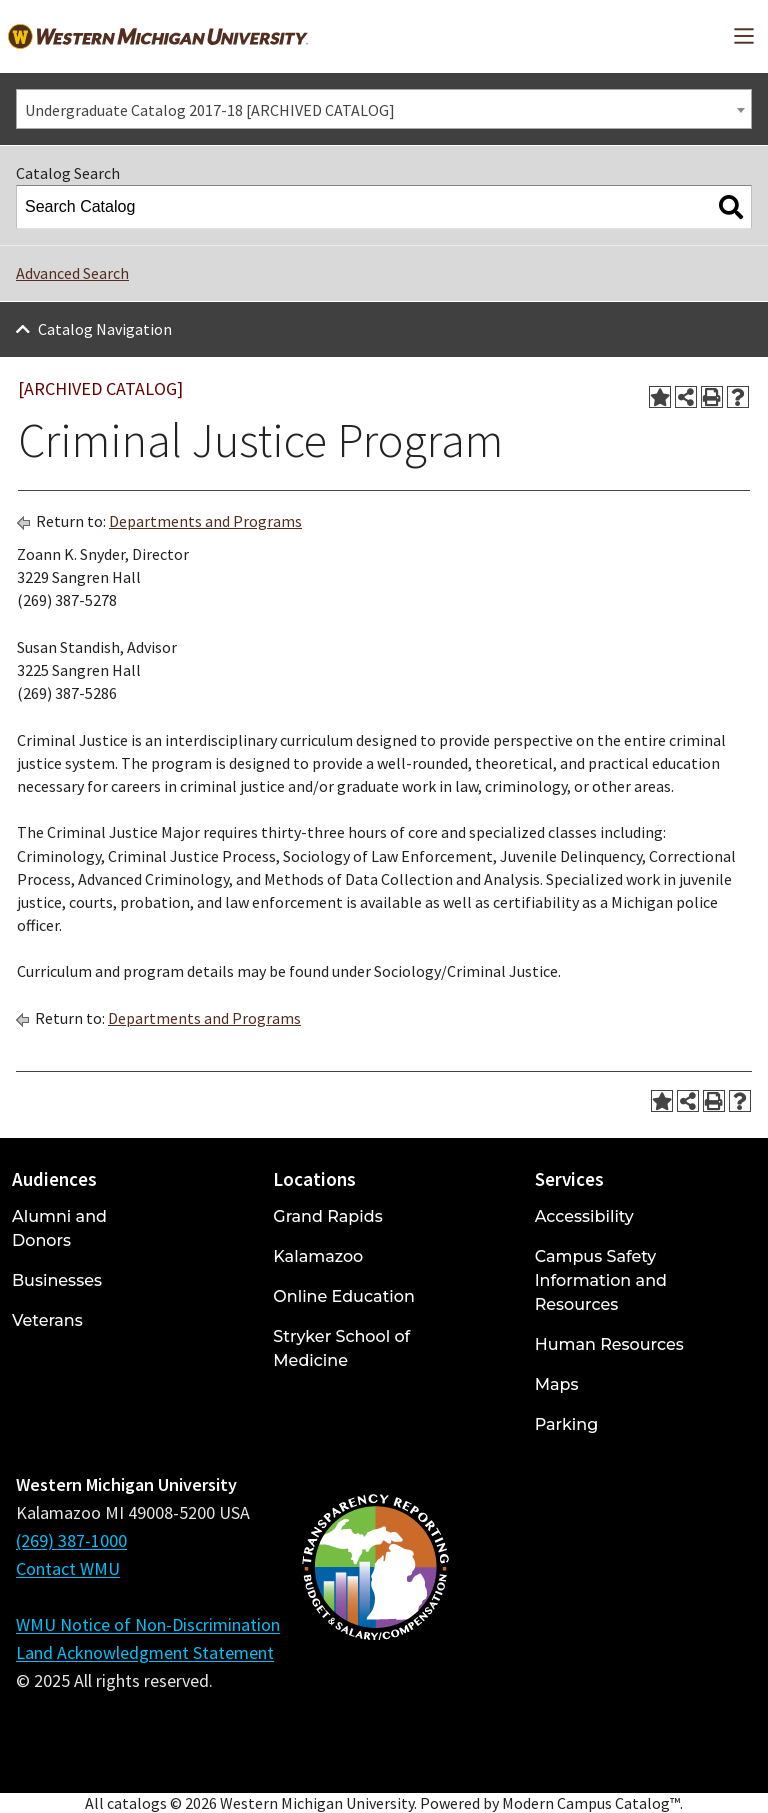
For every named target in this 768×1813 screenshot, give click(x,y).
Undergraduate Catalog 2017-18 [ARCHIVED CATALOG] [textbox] (210, 110)
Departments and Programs (205, 521)
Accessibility (584, 1216)
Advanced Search (72, 273)
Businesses (57, 1280)
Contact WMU (68, 1568)
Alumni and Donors (59, 1228)
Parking (567, 1424)
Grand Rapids (327, 1216)
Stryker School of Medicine (341, 1348)
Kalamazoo (318, 1256)
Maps (557, 1384)
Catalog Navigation (105, 329)
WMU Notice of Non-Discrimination (148, 1624)
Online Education (343, 1296)
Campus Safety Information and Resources (601, 1280)
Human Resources (609, 1344)
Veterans (47, 1320)
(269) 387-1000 (71, 1540)
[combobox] (384, 109)
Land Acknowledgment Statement (145, 1652)
